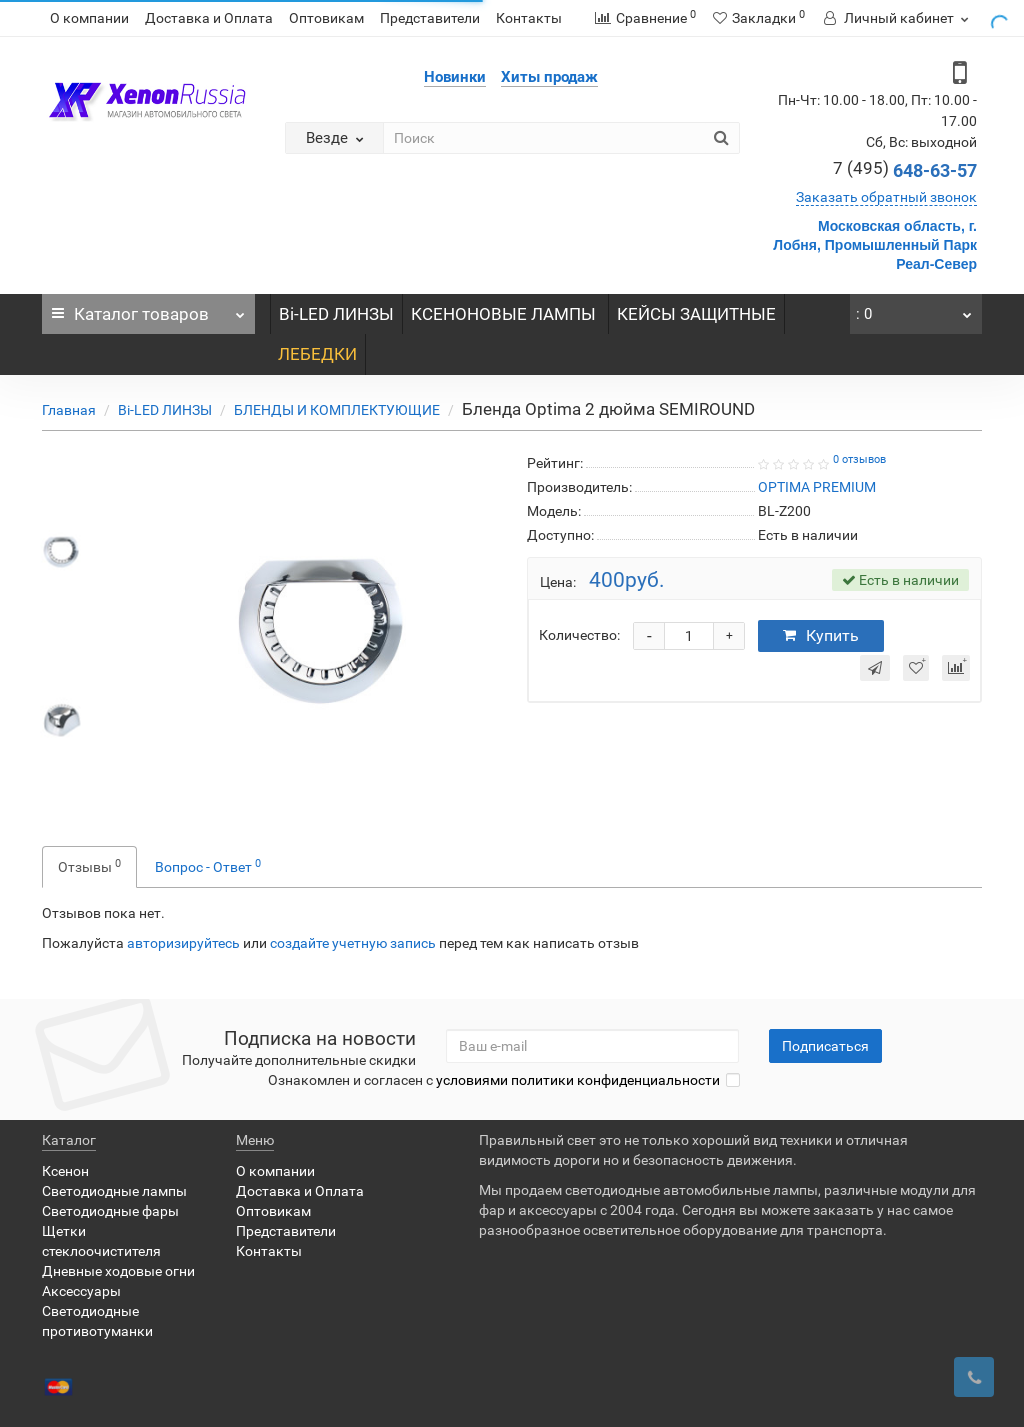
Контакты (529, 18)
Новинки (455, 77)
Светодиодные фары (110, 1211)
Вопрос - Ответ (208, 866)
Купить (821, 635)
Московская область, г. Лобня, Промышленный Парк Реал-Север (875, 245)
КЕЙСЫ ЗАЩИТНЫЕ (696, 314)
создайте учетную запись (353, 943)
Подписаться (825, 1046)
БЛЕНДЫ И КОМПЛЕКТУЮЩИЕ (337, 410)
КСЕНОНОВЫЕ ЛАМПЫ (505, 314)
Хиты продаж (549, 77)
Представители (430, 18)
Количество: (579, 635)
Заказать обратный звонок (886, 197)
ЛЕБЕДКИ (317, 354)
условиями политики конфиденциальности (578, 1080)
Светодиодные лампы (114, 1191)
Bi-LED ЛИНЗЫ (336, 314)
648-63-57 (905, 170)
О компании (89, 18)
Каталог (148, 309)
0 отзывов (859, 459)
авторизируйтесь (183, 943)
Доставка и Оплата (209, 18)
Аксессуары (81, 1291)
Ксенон (65, 1171)
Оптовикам (326, 18)
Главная (69, 410)
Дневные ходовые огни (118, 1271)
